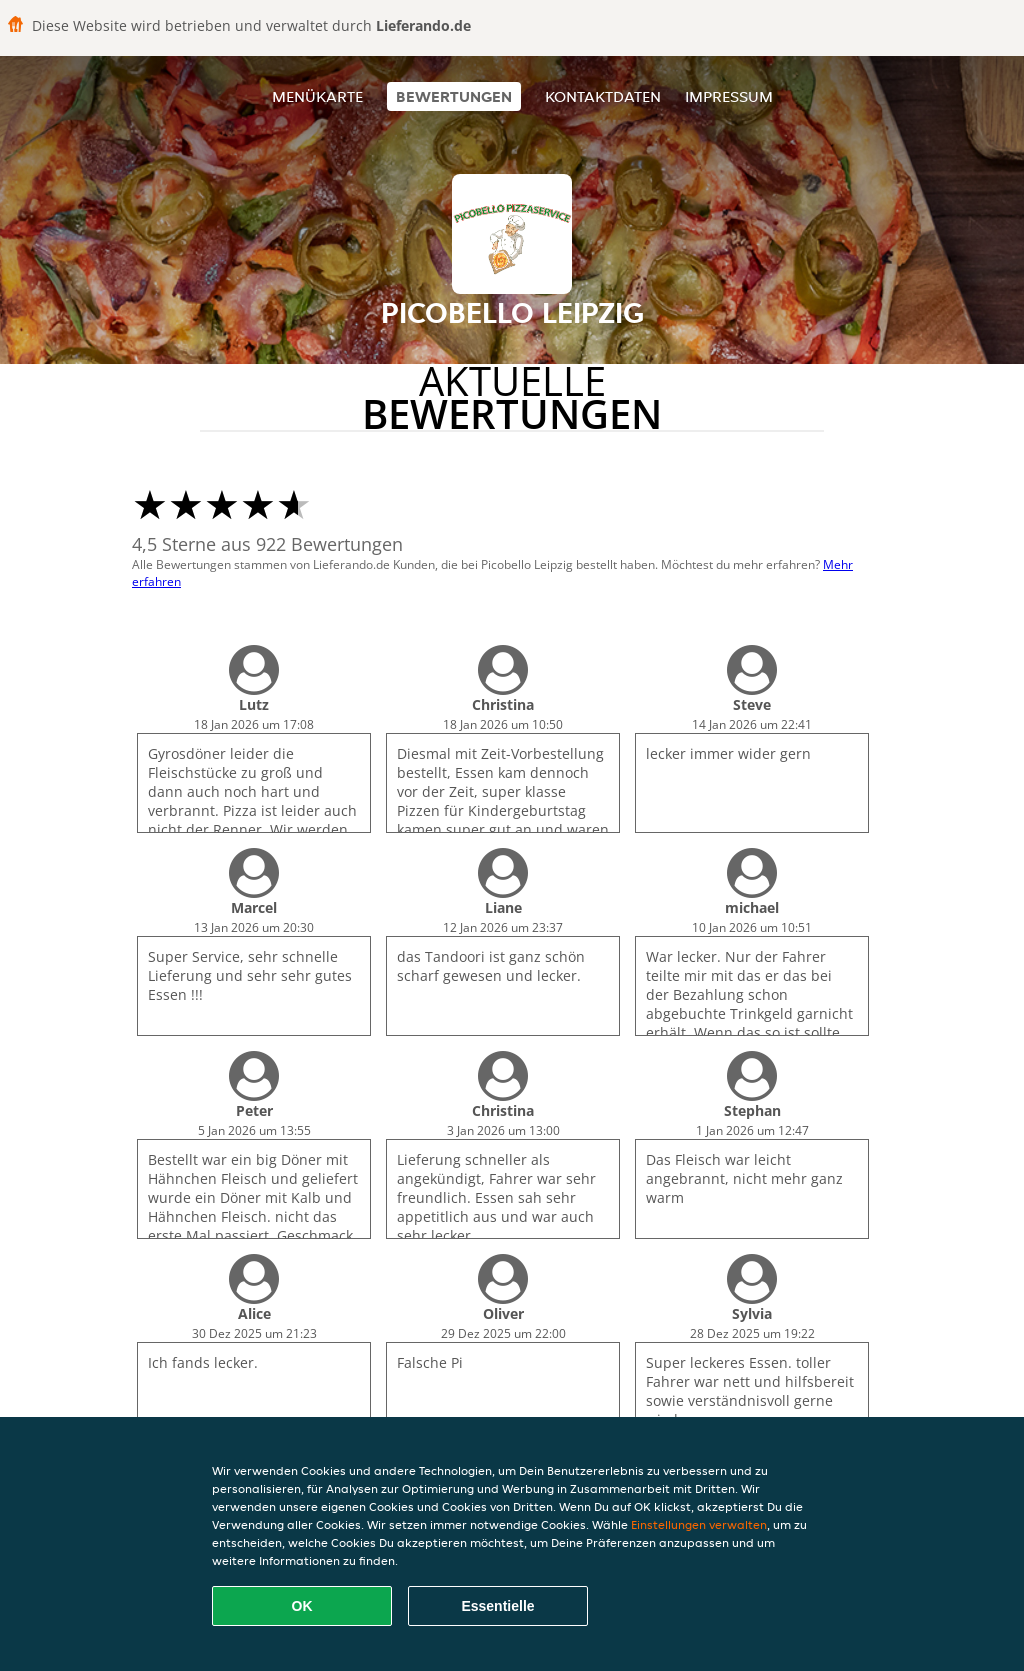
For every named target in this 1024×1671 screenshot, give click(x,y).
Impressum (729, 96)
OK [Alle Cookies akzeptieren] (302, 1606)
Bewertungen (454, 96)
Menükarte (317, 96)
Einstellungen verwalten (699, 1524)
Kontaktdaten (603, 96)
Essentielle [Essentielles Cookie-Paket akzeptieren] (497, 1606)
